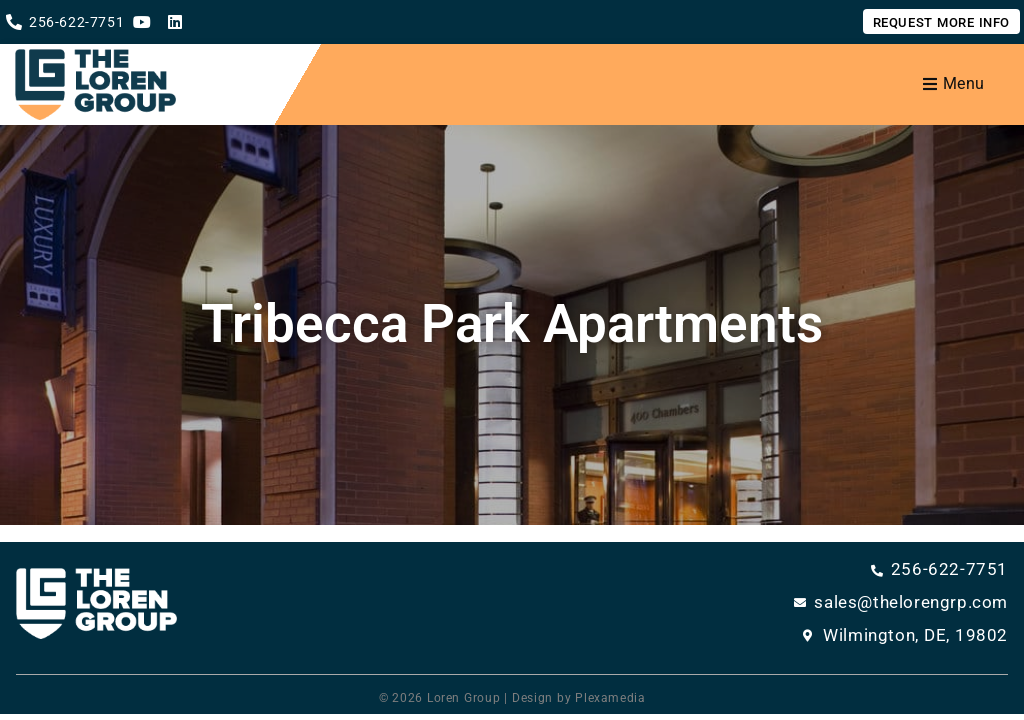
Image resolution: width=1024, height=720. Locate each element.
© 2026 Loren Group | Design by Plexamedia (512, 698)
